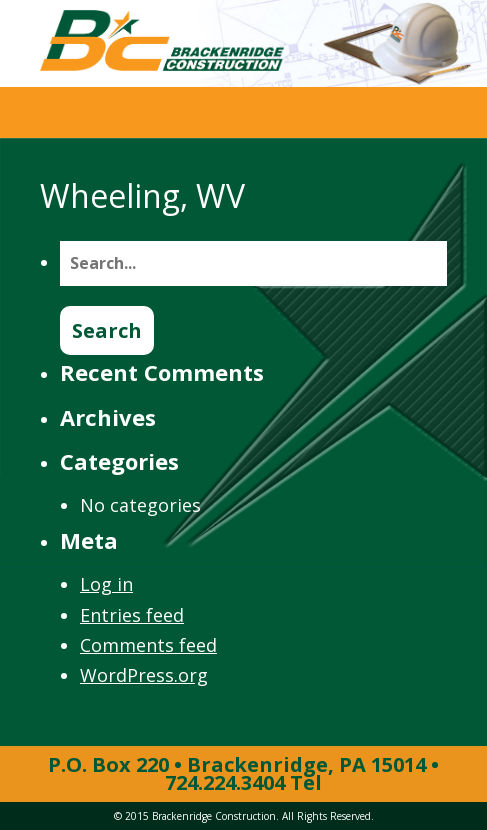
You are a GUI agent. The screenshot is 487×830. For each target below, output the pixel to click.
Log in (106, 584)
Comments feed (148, 645)
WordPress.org (144, 675)
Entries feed (132, 615)
